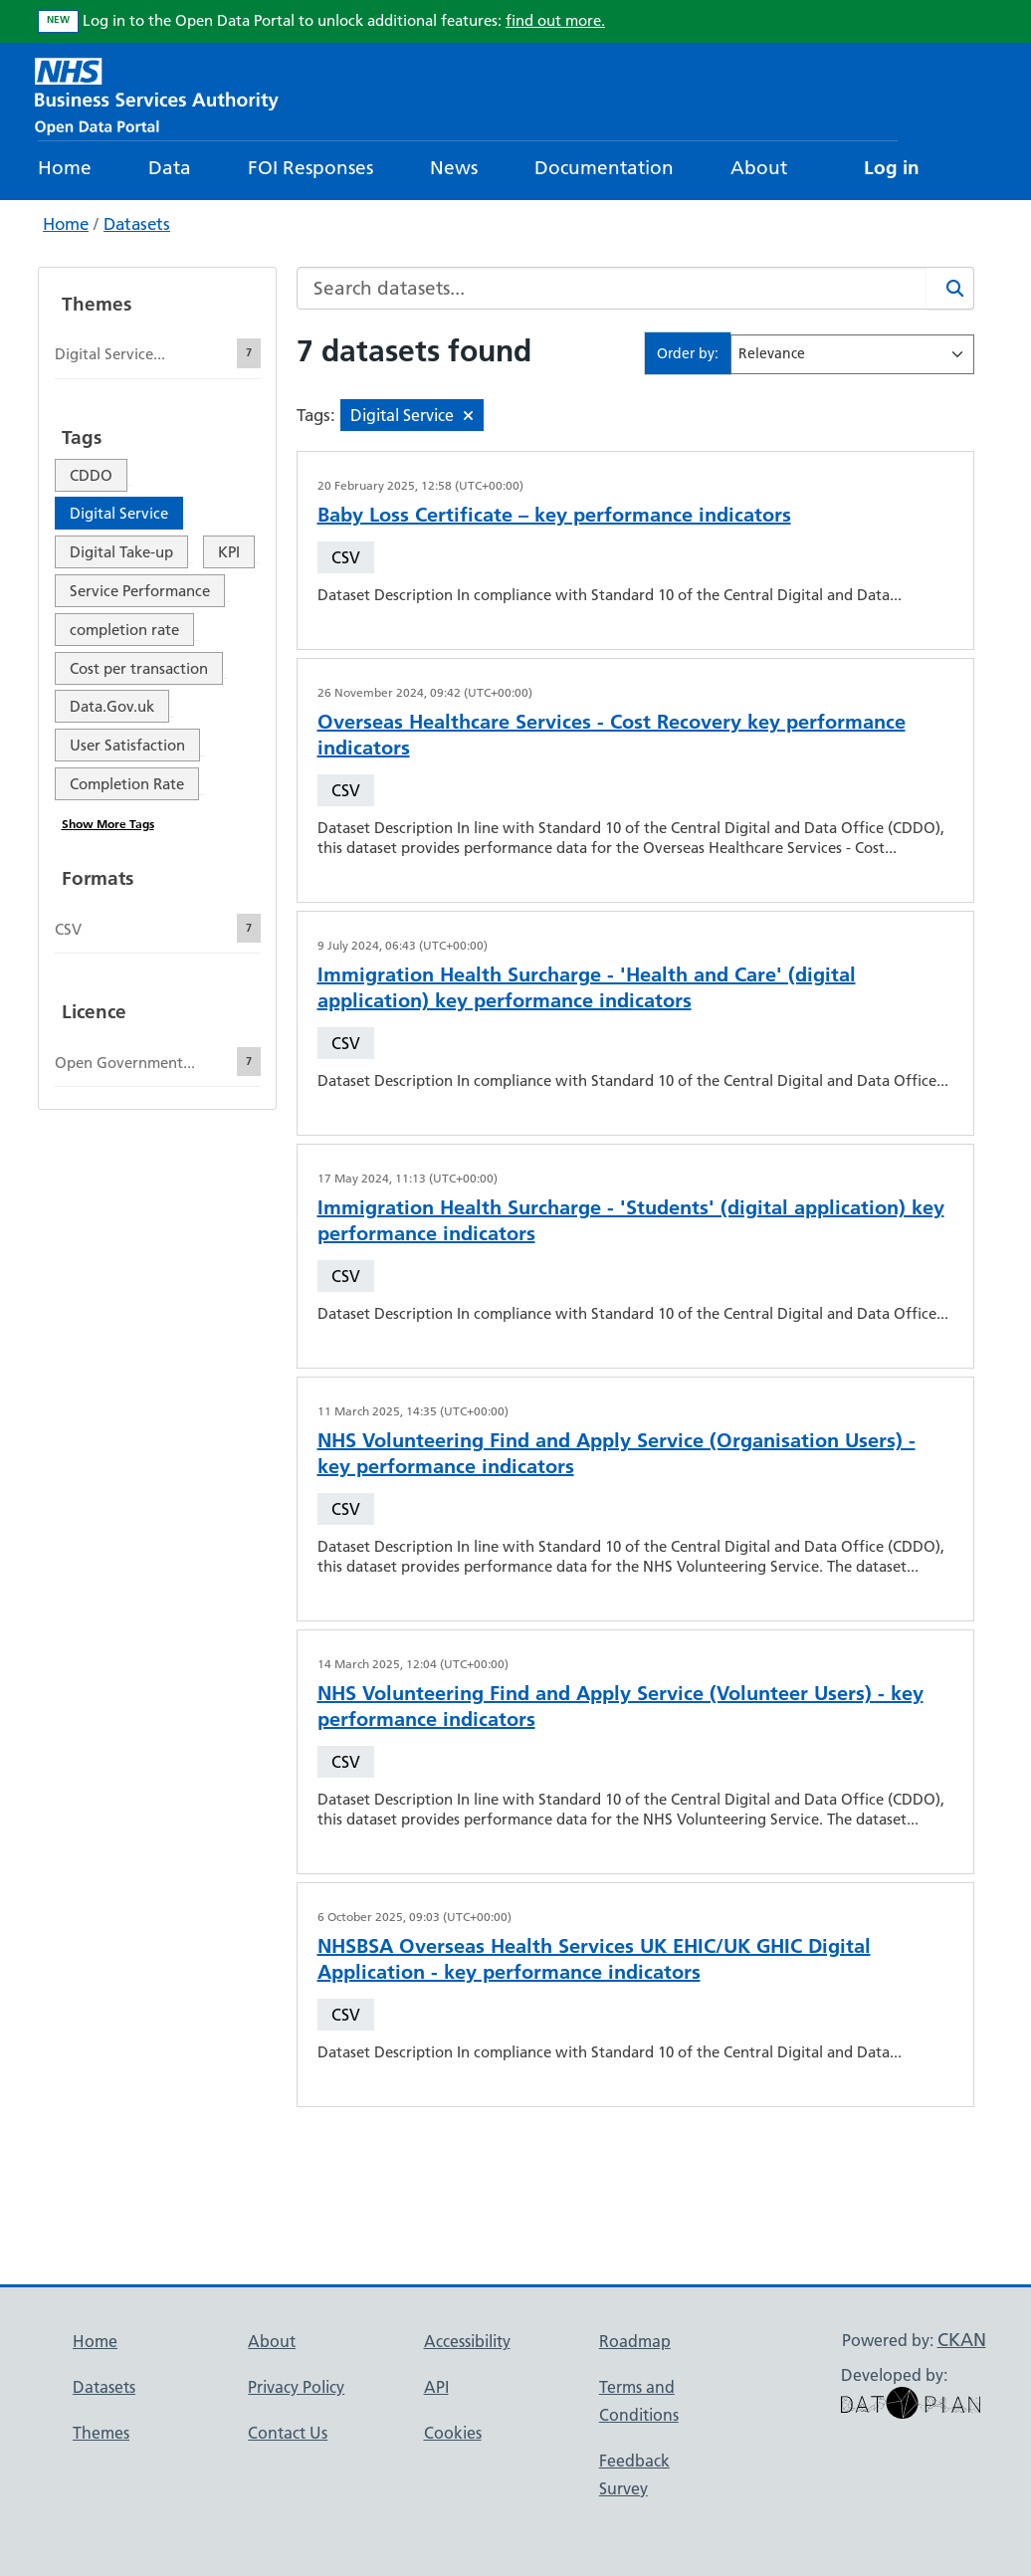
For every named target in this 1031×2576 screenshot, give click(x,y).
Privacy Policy (296, 2387)
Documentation (604, 167)
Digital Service (119, 513)
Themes (101, 2433)
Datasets (136, 224)
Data (169, 167)
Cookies (453, 2433)
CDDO (91, 475)
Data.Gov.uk (112, 706)
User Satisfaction (127, 745)
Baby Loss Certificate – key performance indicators (554, 515)
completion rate (124, 629)
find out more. (555, 20)
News (454, 167)
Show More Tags (108, 823)
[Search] (950, 288)
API (436, 2387)
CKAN (961, 2339)
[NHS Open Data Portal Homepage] (157, 94)
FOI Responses (310, 167)
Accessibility (467, 2341)
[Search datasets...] (612, 288)
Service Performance (140, 590)
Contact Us (287, 2433)
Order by (686, 353)
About (758, 167)
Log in (892, 167)
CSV (345, 557)
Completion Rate (127, 783)
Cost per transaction (139, 668)
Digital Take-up (121, 551)
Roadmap (635, 2341)
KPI (229, 551)
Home (65, 167)
